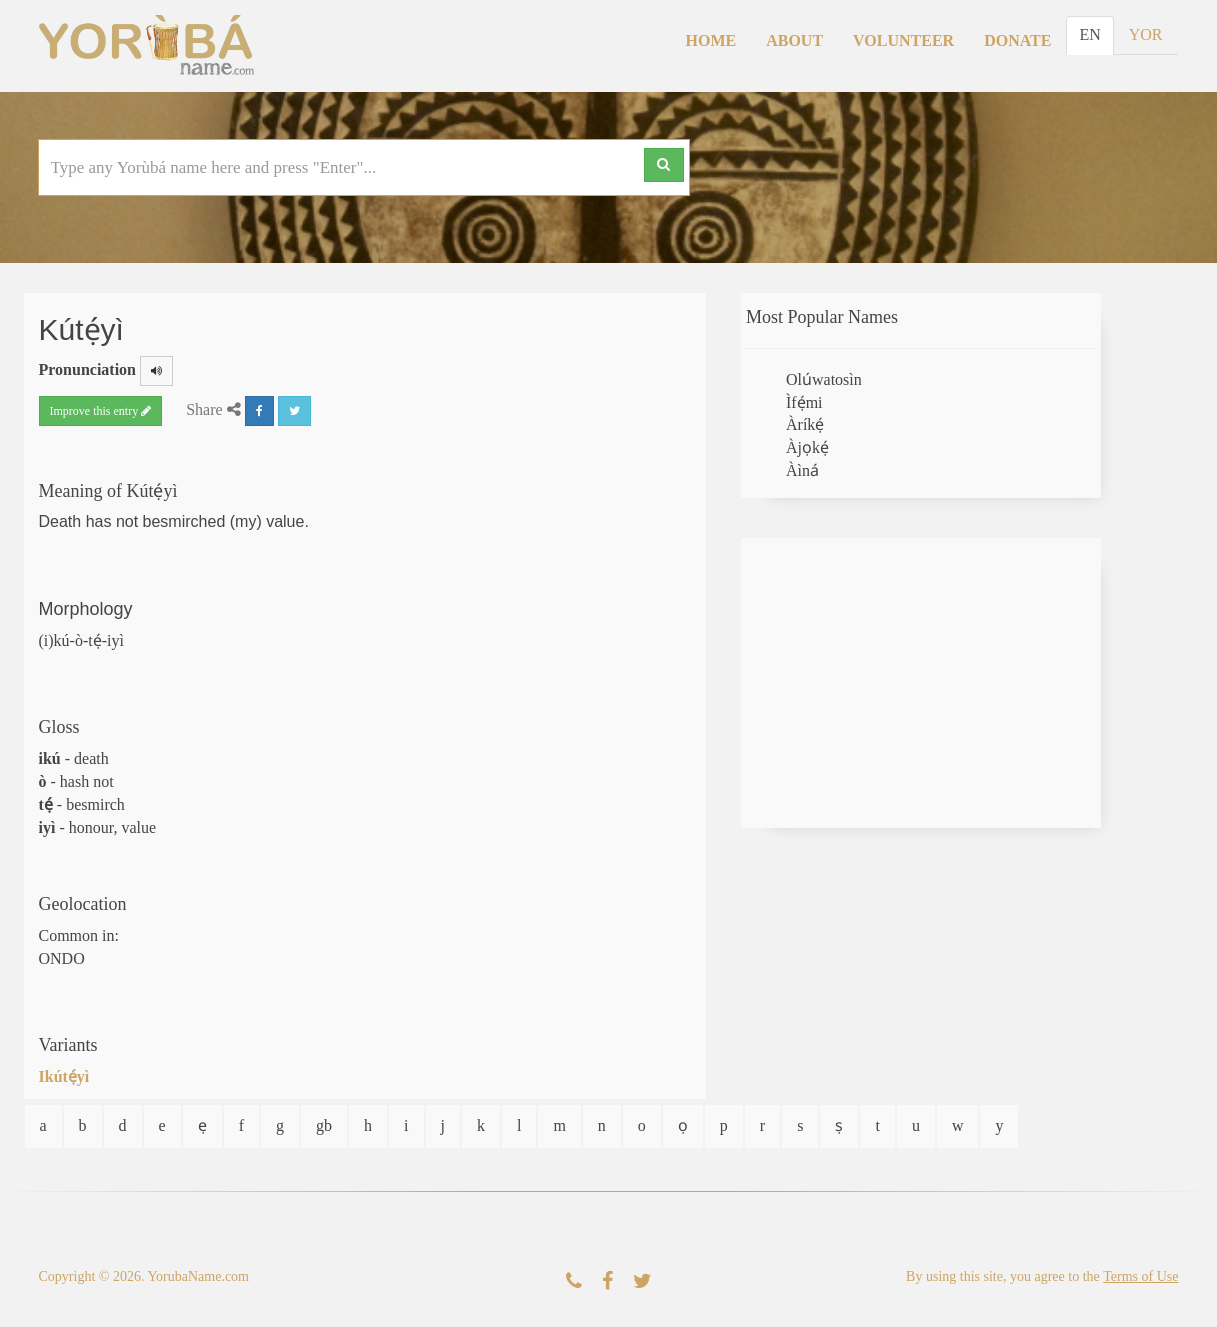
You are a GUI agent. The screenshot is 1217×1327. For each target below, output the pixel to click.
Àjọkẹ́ (807, 447)
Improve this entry (101, 411)
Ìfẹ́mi (804, 402)
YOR (1146, 34)
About (794, 40)
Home (711, 40)
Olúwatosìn (824, 379)
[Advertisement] (921, 683)
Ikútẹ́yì (64, 1076)
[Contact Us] (574, 1281)
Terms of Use (1140, 1276)
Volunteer (903, 40)
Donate (1017, 40)
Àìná (802, 470)
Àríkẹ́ (805, 424)
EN (1089, 34)
